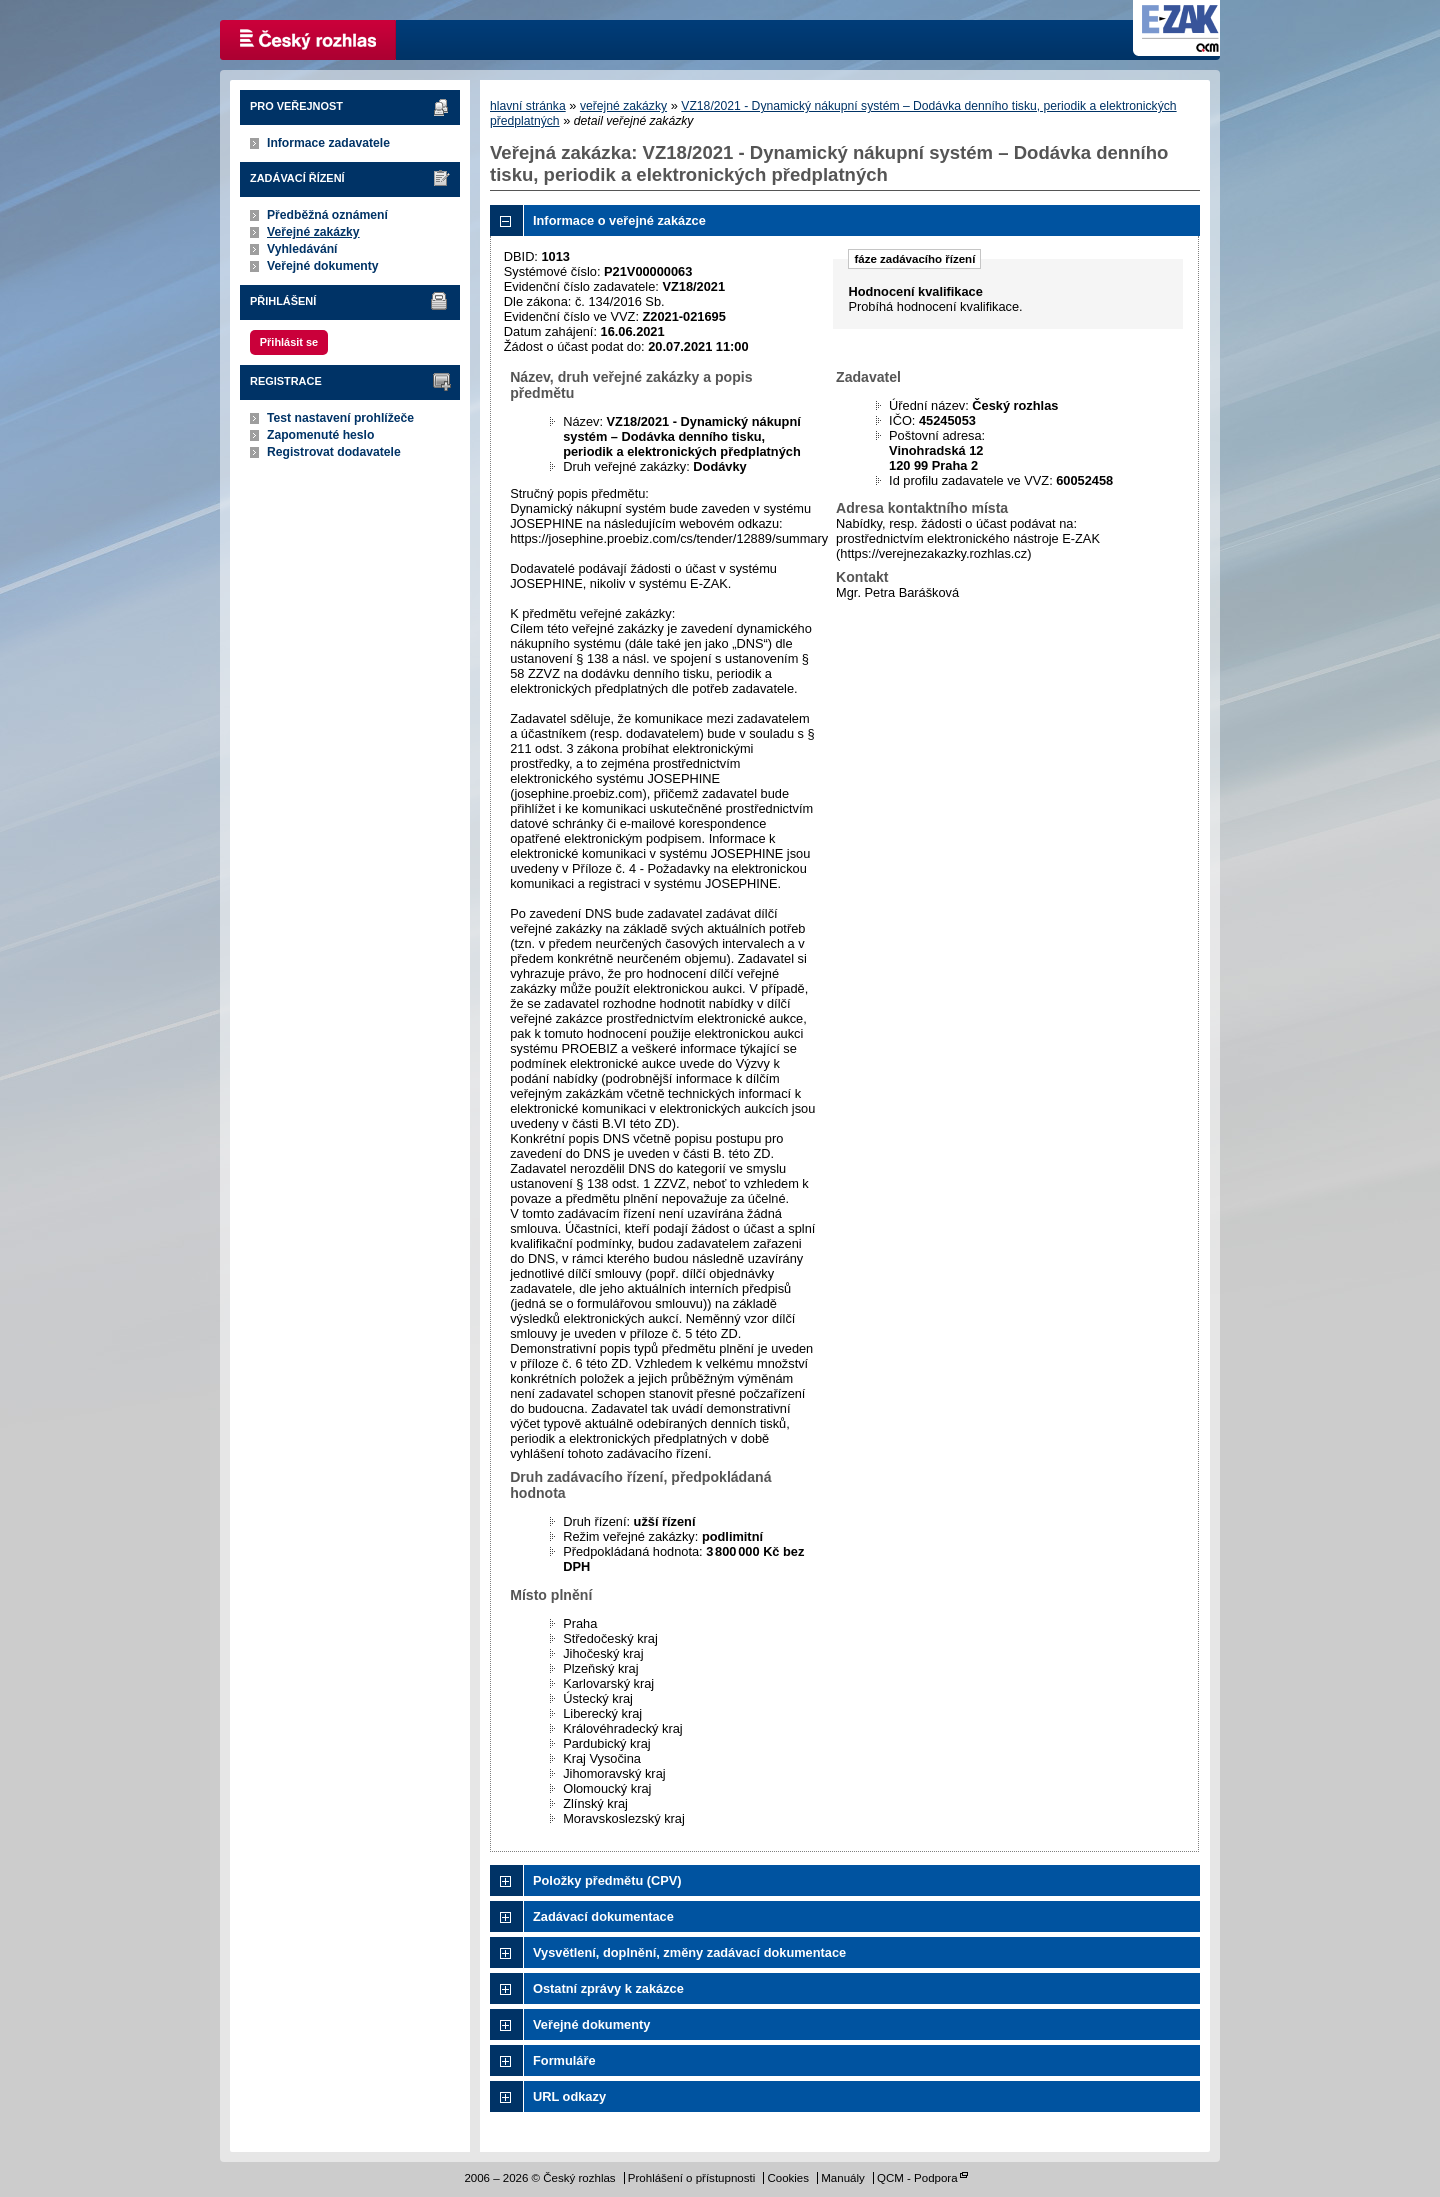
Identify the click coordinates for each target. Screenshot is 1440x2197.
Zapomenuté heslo (320, 435)
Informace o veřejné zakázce (619, 220)
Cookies (788, 2178)
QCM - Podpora (917, 2178)
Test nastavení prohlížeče (340, 418)
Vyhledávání (302, 249)
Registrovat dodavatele (334, 452)
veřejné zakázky (623, 106)
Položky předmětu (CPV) (607, 1880)
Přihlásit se (289, 342)
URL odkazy (569, 2096)
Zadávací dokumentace (603, 1916)
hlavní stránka (528, 106)
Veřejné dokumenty (322, 266)
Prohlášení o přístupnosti (691, 2178)
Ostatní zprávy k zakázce (608, 1988)
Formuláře (564, 2060)
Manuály (843, 2178)
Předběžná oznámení (327, 215)
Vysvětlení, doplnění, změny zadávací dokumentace (689, 1952)
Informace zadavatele (328, 143)
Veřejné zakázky (313, 232)
